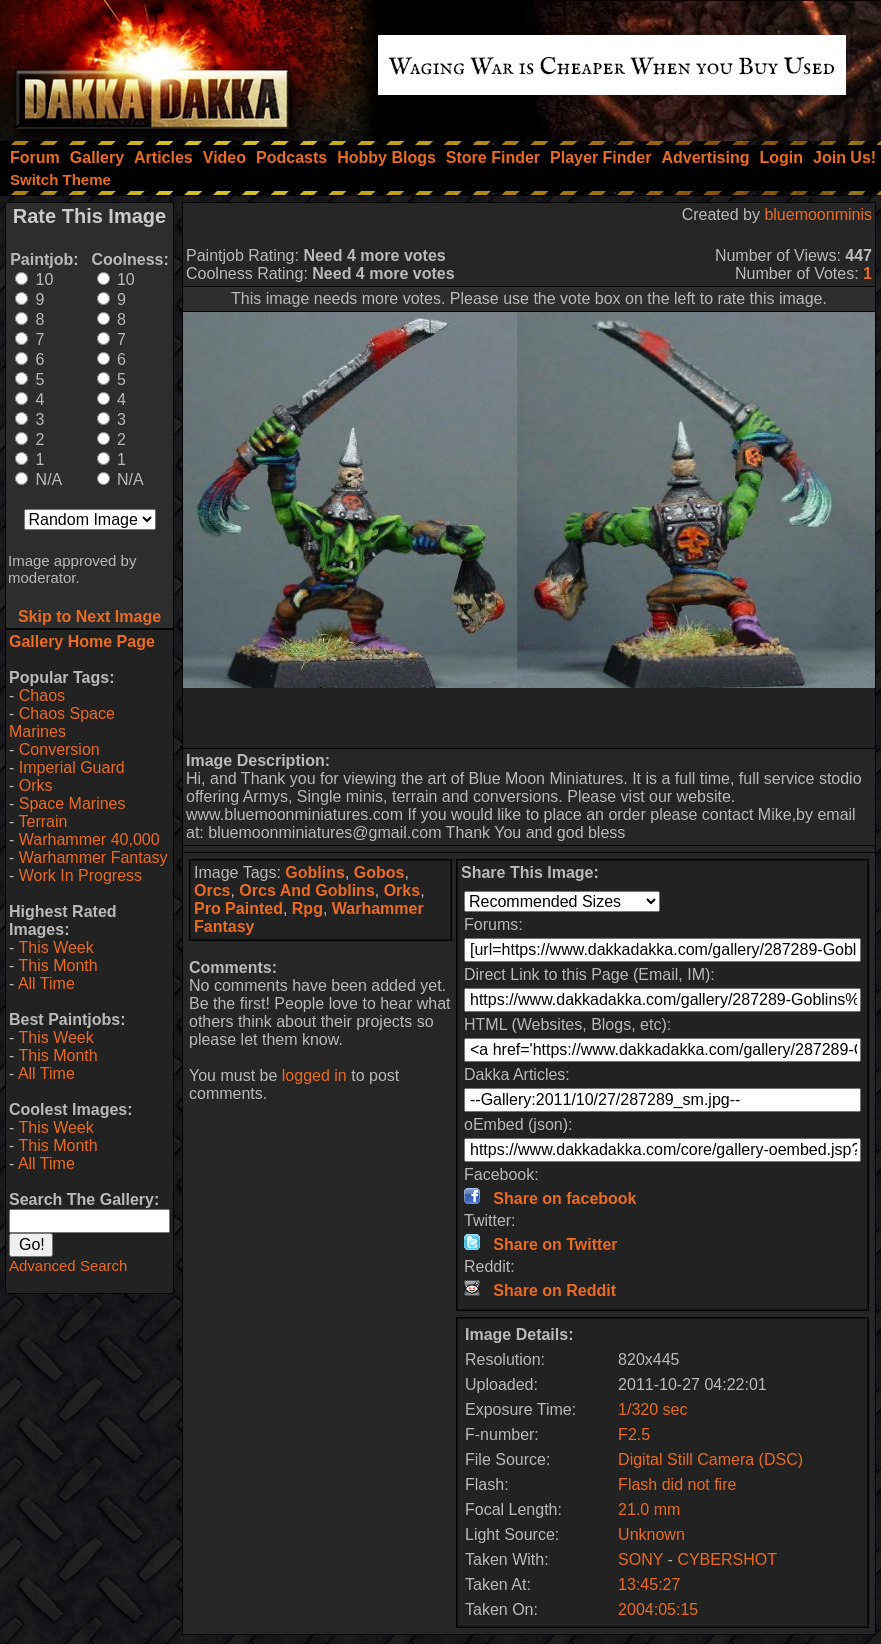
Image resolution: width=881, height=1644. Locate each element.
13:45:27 (649, 1584)
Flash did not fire (677, 1484)
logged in (314, 1075)
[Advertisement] (529, 718)
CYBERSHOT (727, 1559)
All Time (46, 983)
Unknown (651, 1534)
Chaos (42, 695)
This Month (57, 965)
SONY (640, 1559)
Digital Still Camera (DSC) (710, 1459)
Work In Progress (80, 875)
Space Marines (72, 803)
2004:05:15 (658, 1609)
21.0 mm (649, 1509)
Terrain (42, 821)
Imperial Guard (72, 767)
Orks (36, 785)
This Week (55, 947)
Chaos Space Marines (62, 722)
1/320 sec (652, 1409)
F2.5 (634, 1434)
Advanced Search (68, 1265)
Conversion (59, 749)
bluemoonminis (818, 214)
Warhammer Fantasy (93, 857)
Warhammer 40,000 (89, 839)
